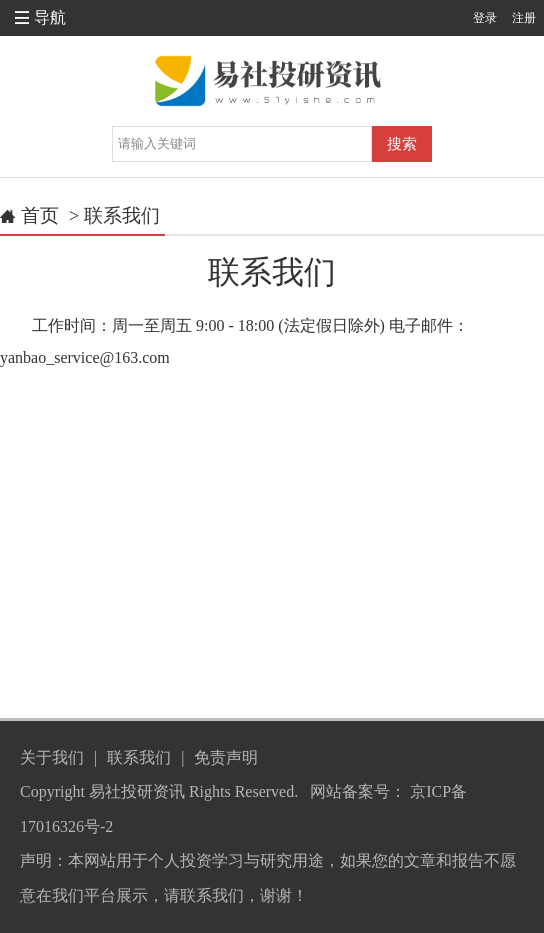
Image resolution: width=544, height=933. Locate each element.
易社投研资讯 (137, 791)
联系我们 (122, 215)
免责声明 (226, 757)
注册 (524, 18)
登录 (485, 18)
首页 (40, 215)
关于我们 (52, 757)
